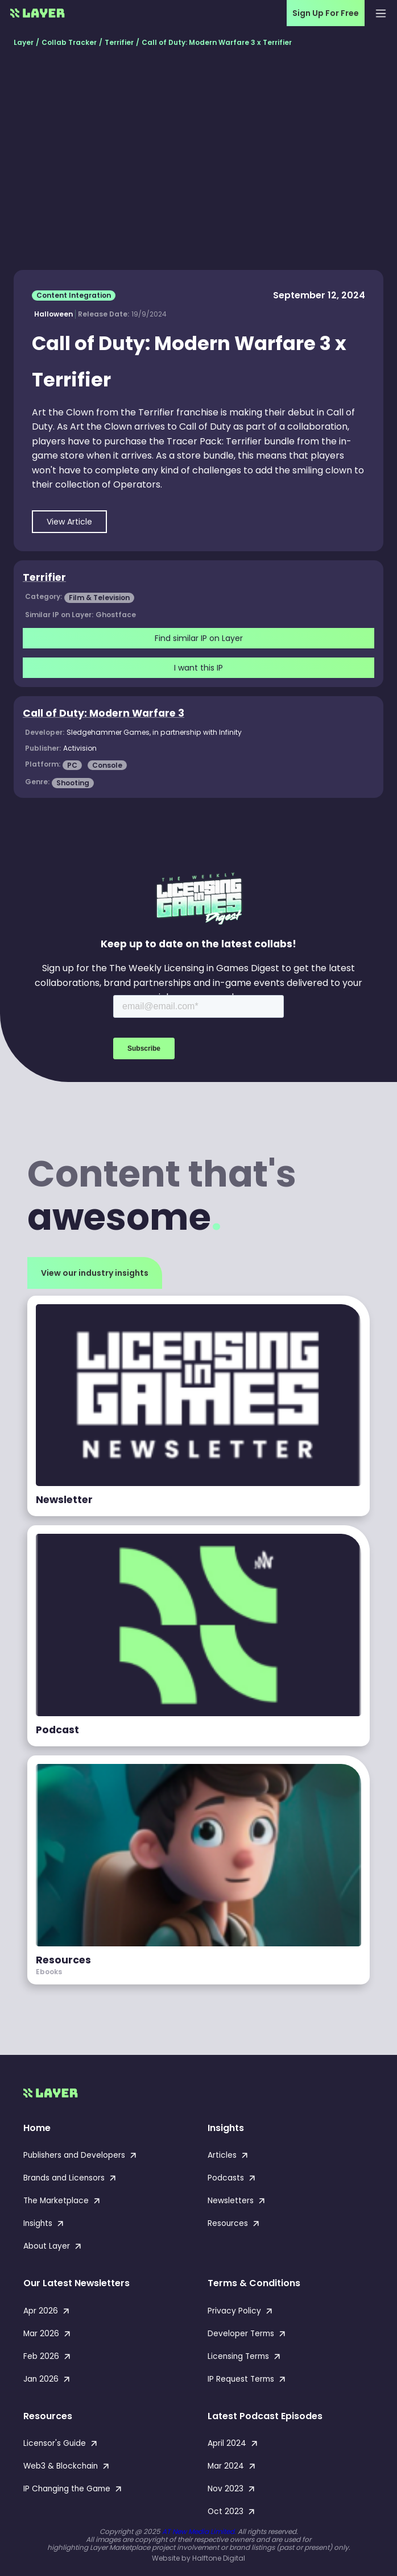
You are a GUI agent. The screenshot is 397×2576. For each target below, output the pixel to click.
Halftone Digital (218, 2558)
